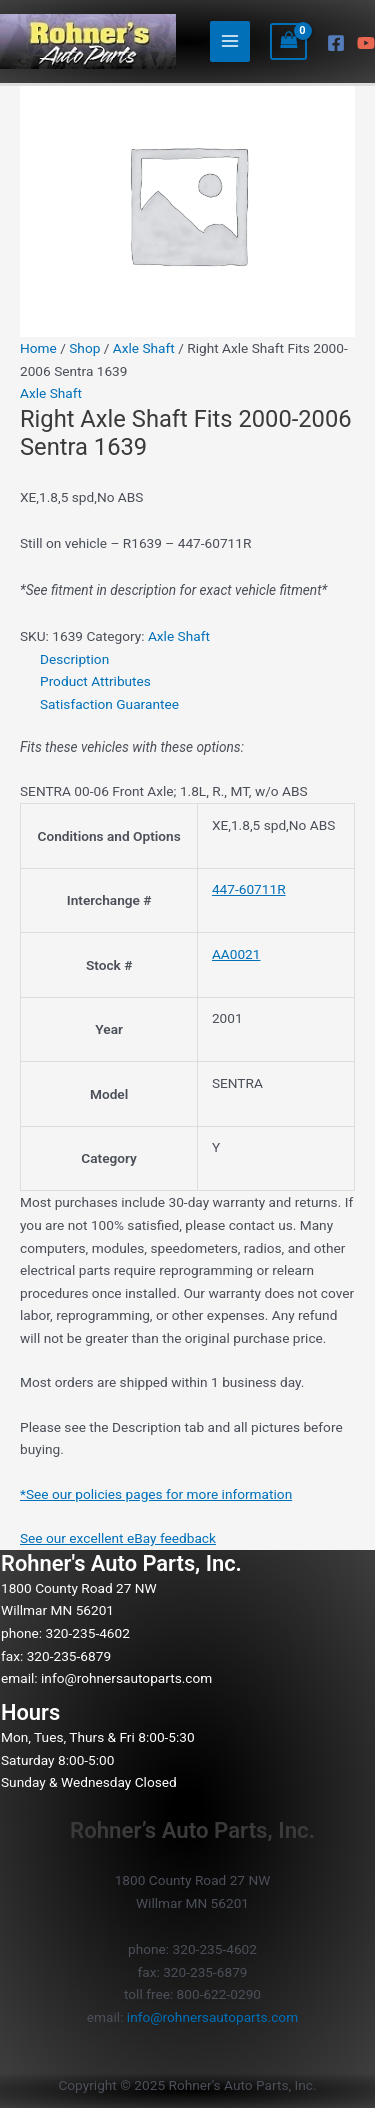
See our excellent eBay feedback (118, 1538)
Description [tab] (74, 659)
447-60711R (249, 889)
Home (38, 348)
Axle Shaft (144, 348)
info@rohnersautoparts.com (126, 1678)
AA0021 (236, 954)
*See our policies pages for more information (156, 1494)
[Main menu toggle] (230, 41)
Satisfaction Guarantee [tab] (109, 704)
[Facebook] (336, 43)
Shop (84, 348)
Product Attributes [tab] (95, 681)
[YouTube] (366, 43)
